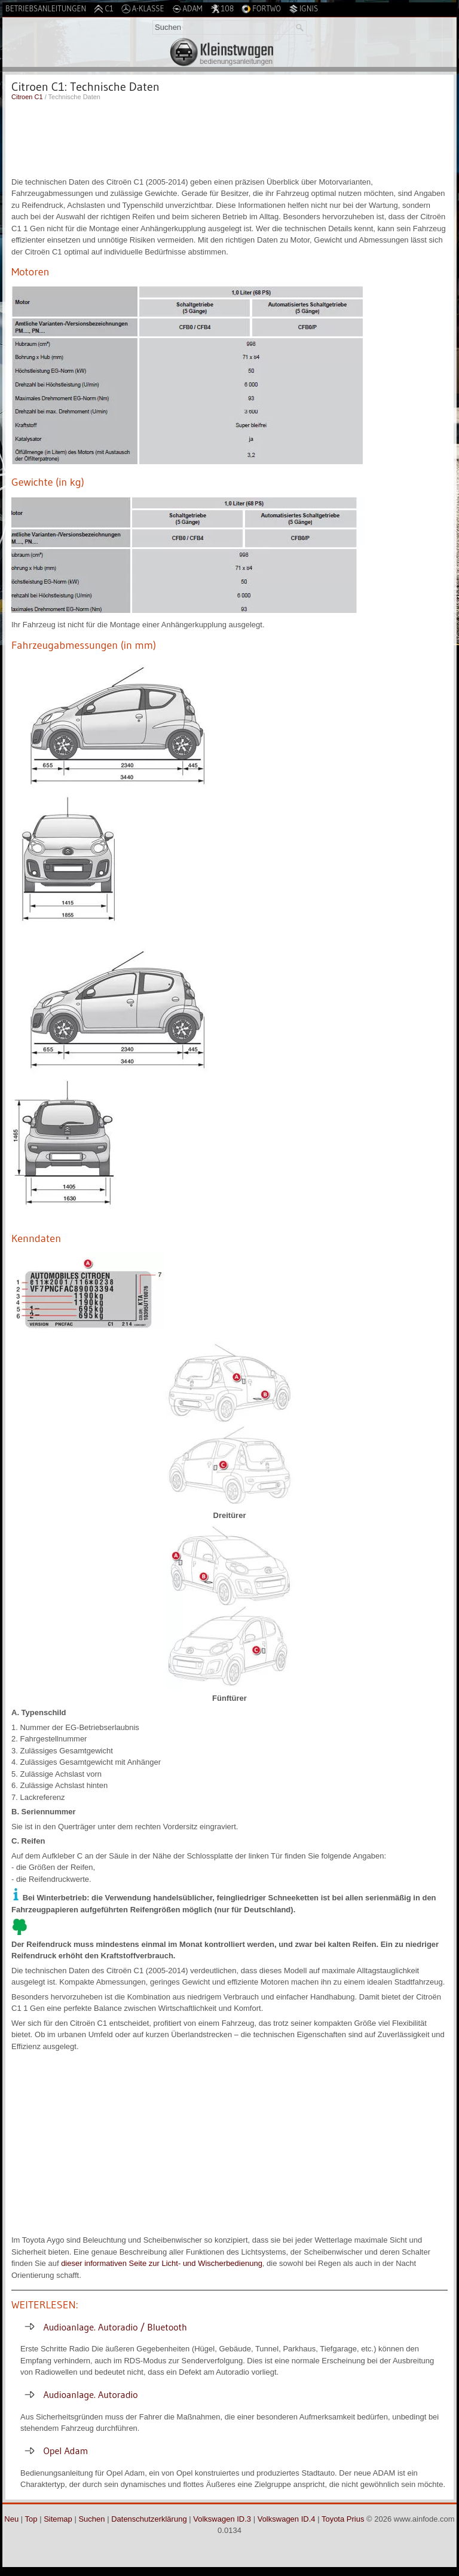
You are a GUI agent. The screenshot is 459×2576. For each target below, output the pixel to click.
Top (31, 2518)
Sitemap (58, 2518)
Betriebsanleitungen (45, 8)
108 (222, 9)
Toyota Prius (343, 2518)
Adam (187, 9)
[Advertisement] (229, 137)
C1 (103, 9)
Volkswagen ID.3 (222, 2518)
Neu (11, 2518)
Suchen (91, 2518)
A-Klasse (142, 9)
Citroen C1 (27, 96)
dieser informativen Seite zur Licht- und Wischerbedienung (161, 2263)
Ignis (303, 9)
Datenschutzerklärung (148, 2518)
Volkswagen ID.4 (287, 2518)
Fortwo (261, 9)
